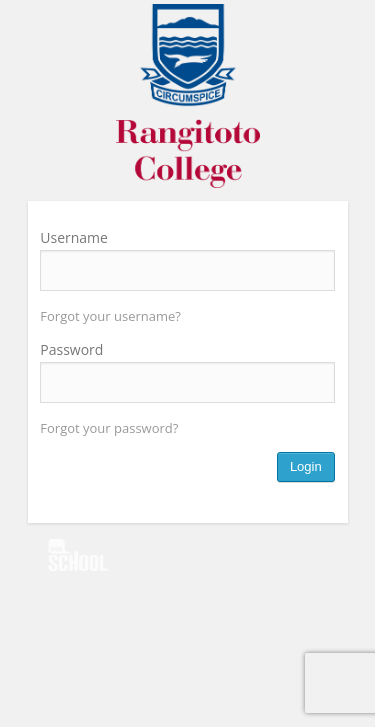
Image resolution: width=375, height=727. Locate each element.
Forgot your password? (109, 428)
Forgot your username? (110, 316)
